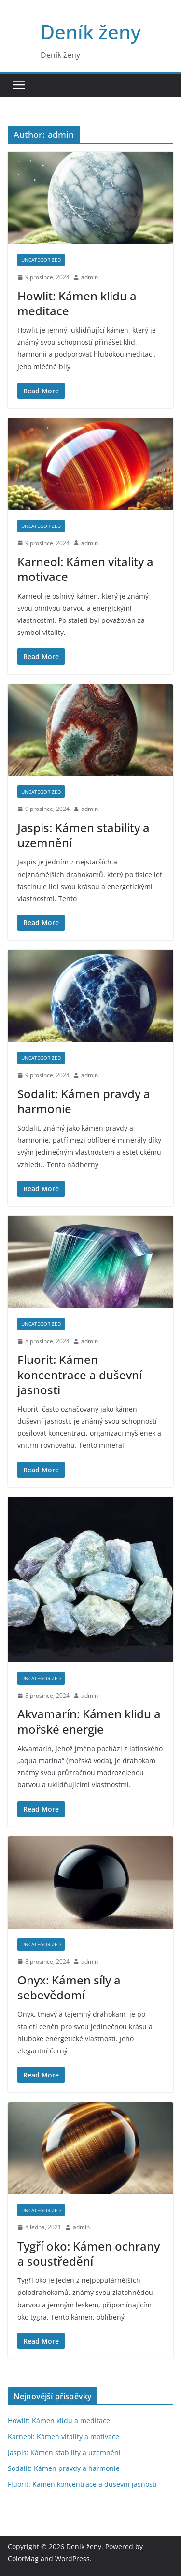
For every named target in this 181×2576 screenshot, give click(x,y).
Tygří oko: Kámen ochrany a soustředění (88, 2253)
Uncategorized (41, 259)
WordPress (72, 2558)
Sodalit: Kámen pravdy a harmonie (83, 1101)
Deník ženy (91, 31)
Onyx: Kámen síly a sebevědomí (69, 1987)
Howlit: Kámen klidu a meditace (77, 303)
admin (89, 277)
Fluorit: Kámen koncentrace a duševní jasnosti (79, 1374)
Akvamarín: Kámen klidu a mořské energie (89, 1721)
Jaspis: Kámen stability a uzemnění (83, 835)
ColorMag (23, 2558)
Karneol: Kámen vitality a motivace (85, 568)
